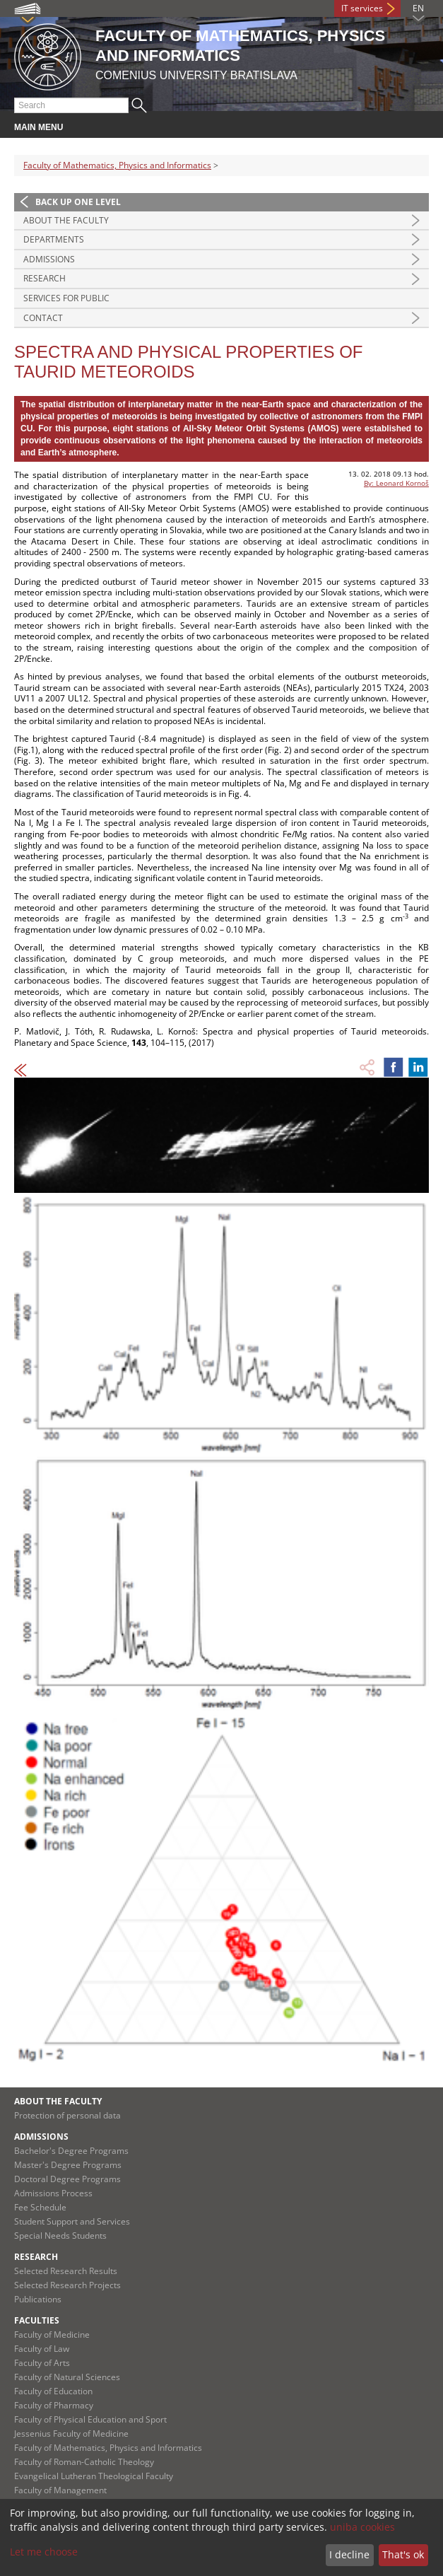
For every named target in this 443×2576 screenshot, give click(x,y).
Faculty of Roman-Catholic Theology (84, 2462)
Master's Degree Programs (68, 2165)
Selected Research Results (65, 2271)
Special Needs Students (60, 2236)
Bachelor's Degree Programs (71, 2151)
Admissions (49, 259)
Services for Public (66, 298)
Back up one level (78, 202)
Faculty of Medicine (52, 2335)
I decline (349, 2554)
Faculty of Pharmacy (53, 2405)
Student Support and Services (72, 2221)
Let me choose (44, 2551)
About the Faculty (66, 220)
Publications (37, 2299)
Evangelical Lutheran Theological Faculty (93, 2476)
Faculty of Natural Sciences (67, 2377)
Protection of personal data (67, 2115)
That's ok (403, 2554)
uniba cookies (362, 2527)
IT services (362, 8)
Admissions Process (53, 2193)
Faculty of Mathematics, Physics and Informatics (117, 165)
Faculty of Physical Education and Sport (90, 2419)
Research (44, 278)
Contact (43, 318)
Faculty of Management (60, 2490)
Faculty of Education (53, 2391)
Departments (53, 239)
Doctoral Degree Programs (67, 2179)
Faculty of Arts (42, 2363)
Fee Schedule (40, 2207)
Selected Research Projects (67, 2285)
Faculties (36, 2320)
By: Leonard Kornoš (396, 483)
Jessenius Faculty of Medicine (71, 2434)
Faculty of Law (41, 2349)
